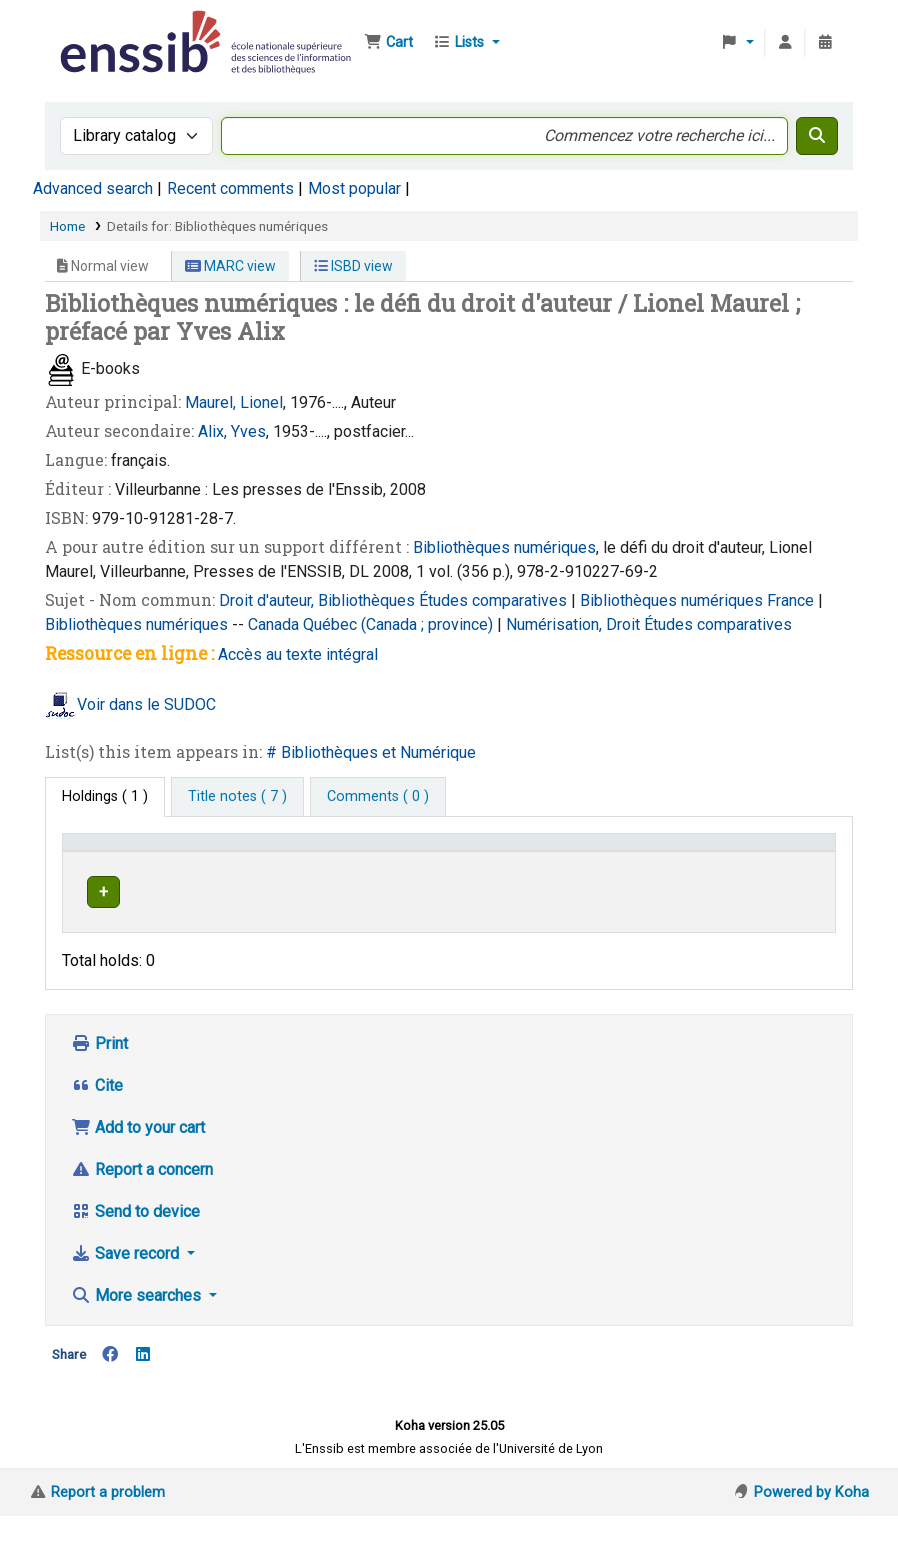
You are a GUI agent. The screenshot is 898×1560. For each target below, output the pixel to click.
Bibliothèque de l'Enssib (106, 28)
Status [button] (626, 870)
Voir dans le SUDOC (146, 704)
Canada (275, 624)
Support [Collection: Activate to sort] (224, 870)
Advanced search (93, 188)
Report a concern (142, 1213)
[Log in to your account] (785, 43)
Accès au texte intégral (298, 654)
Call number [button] (502, 870)
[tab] (237, 797)
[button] (388, 43)
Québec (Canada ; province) (400, 624)
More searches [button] (138, 1339)
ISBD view (353, 266)
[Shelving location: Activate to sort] (384, 861)
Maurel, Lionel (234, 402)
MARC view (230, 266)
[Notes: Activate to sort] (757, 861)
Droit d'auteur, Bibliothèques (319, 600)
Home (67, 226)
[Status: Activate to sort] (637, 861)
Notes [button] (705, 870)
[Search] (817, 136)
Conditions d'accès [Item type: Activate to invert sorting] (105, 861)
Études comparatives (495, 600)
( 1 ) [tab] (105, 796)
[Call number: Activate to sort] (526, 861)
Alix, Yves (232, 431)
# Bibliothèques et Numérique (371, 752)
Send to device (135, 1255)
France (792, 600)
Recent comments (230, 188)
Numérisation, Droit (575, 624)
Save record (127, 1297)
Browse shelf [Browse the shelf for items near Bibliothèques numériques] (511, 927)
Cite (97, 1129)
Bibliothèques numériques (504, 547)
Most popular (354, 188)
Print (99, 1087)
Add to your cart (138, 1171)
